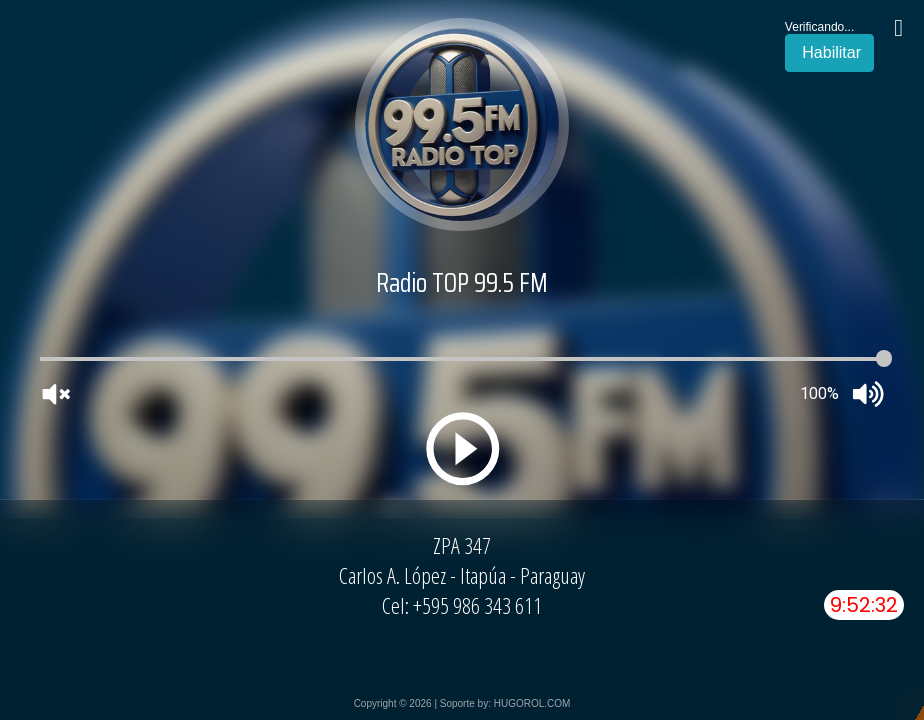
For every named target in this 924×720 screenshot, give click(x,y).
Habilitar (829, 52)
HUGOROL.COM (532, 703)
